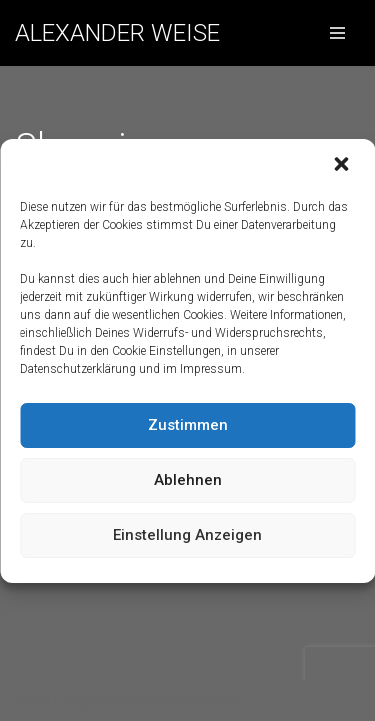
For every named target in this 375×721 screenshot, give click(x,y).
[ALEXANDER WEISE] (117, 33)
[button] (343, 166)
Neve (32, 701)
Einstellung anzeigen (187, 535)
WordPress (204, 701)
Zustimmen (188, 425)
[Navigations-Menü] (337, 33)
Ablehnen (188, 480)
